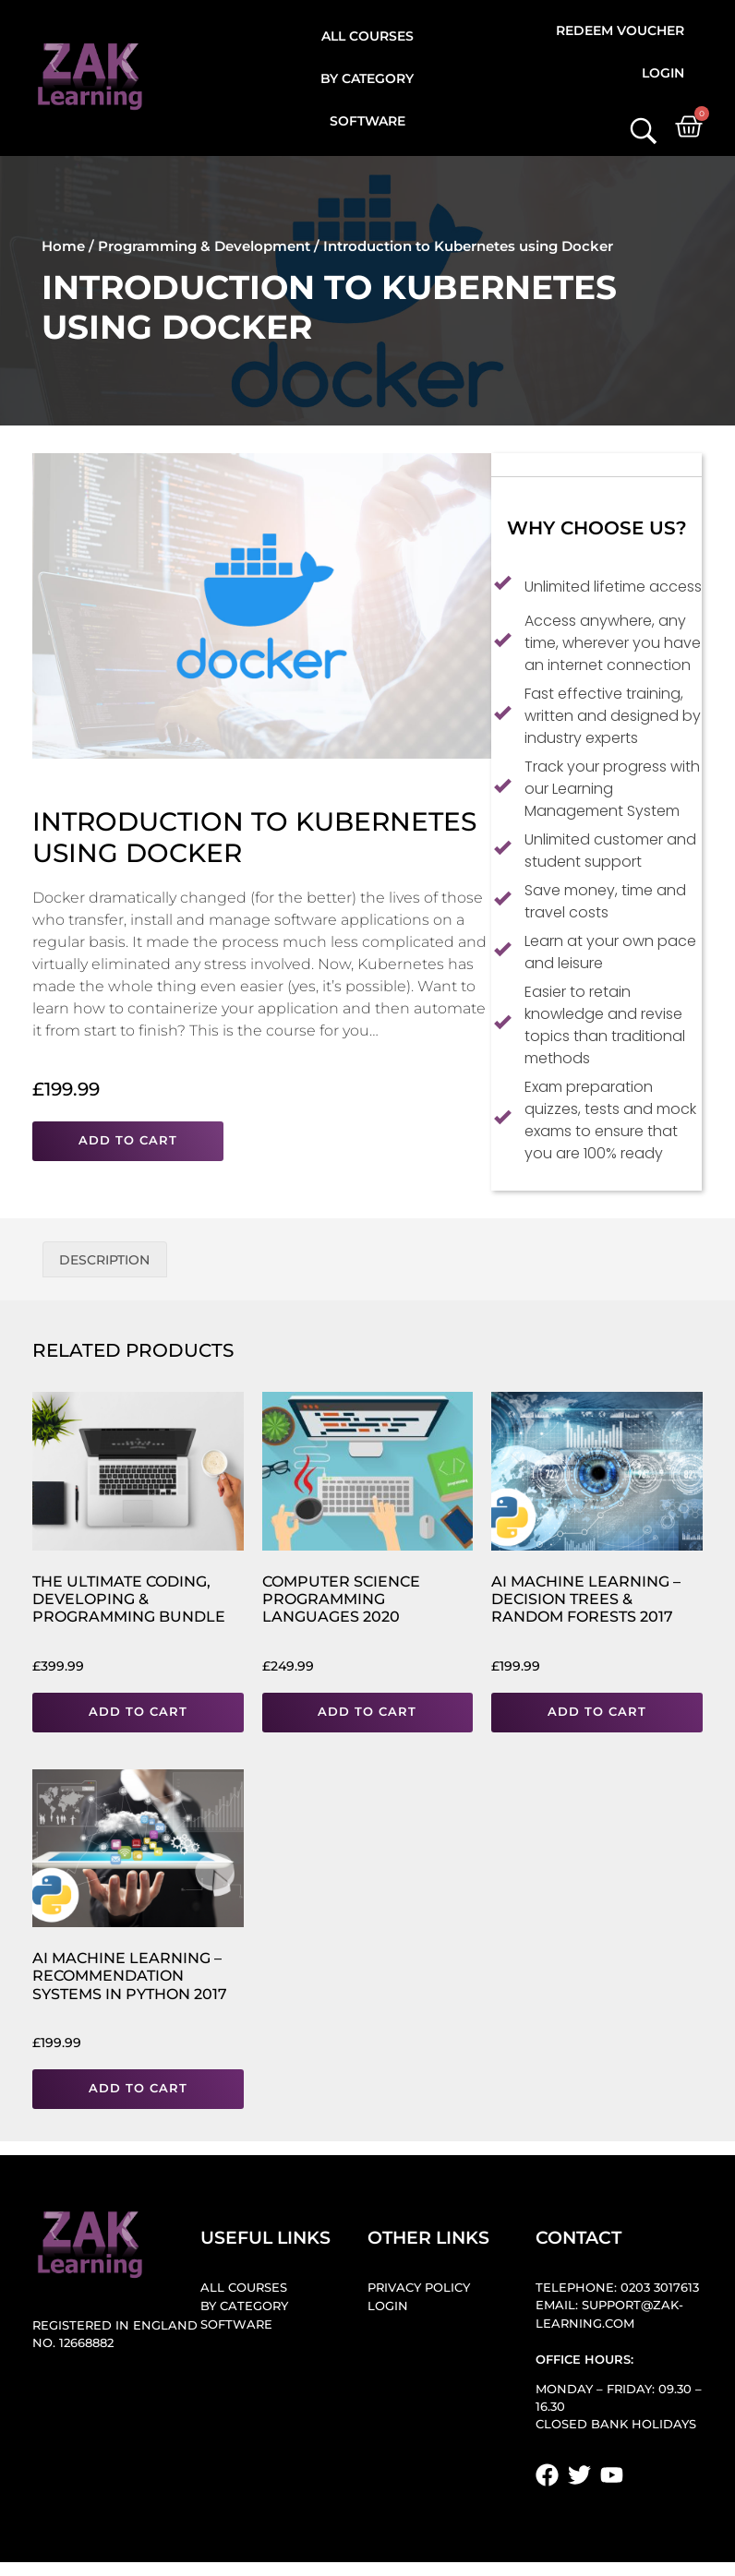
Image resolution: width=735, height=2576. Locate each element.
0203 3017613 (660, 2287)
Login (663, 73)
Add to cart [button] (138, 1712)
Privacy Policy (419, 2287)
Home (63, 246)
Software (367, 121)
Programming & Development (204, 246)
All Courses (367, 36)
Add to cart (127, 1140)
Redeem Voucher (620, 30)
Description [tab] (104, 1260)
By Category (367, 78)
